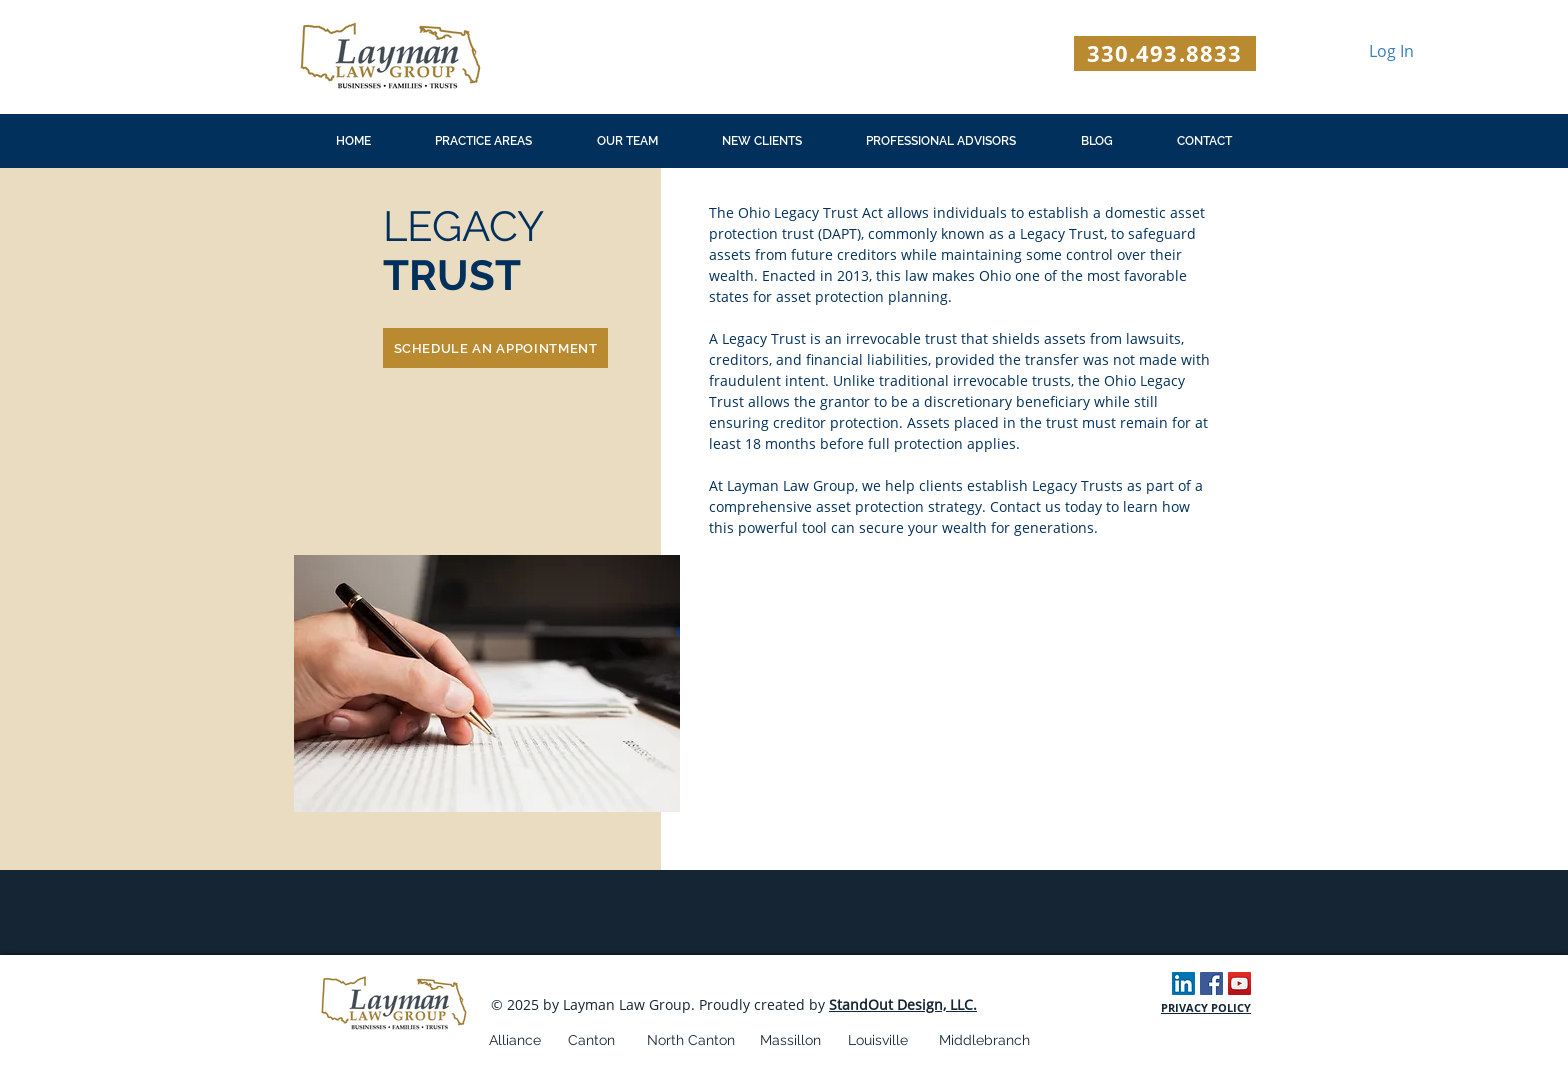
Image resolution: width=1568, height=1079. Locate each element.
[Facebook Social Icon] (1211, 983)
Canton (591, 1040)
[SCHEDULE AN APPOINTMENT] (495, 348)
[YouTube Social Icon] (1239, 983)
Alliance (515, 1040)
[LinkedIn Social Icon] (1183, 983)
